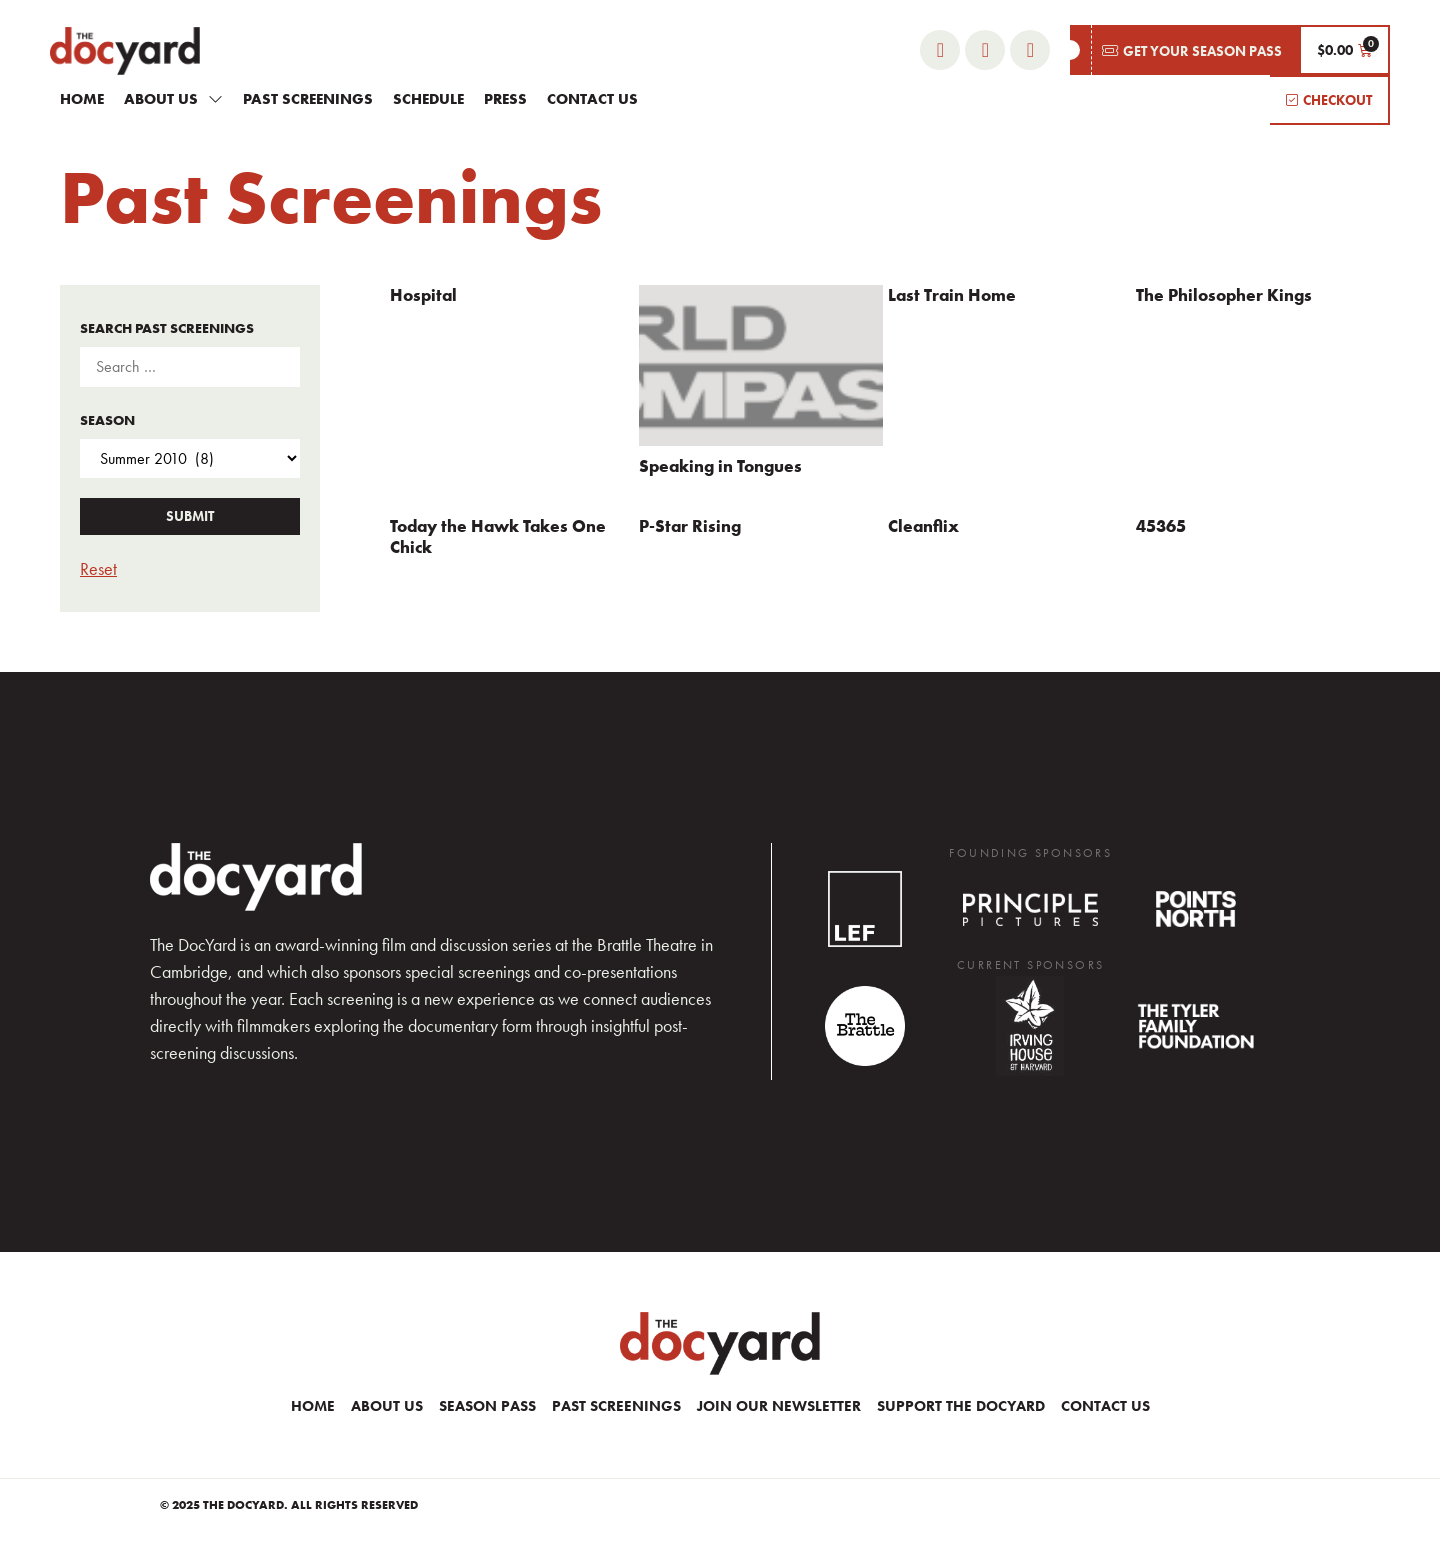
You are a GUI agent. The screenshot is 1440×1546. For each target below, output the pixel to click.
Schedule (428, 99)
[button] (1184, 50)
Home (82, 99)
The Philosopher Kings (1224, 295)
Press (505, 99)
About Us (173, 98)
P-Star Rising (690, 526)
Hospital (423, 295)
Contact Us (592, 99)
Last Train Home (952, 295)
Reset (98, 568)
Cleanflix (923, 526)
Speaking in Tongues (720, 466)
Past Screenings (308, 99)
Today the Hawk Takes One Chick (498, 536)
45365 (1161, 526)
